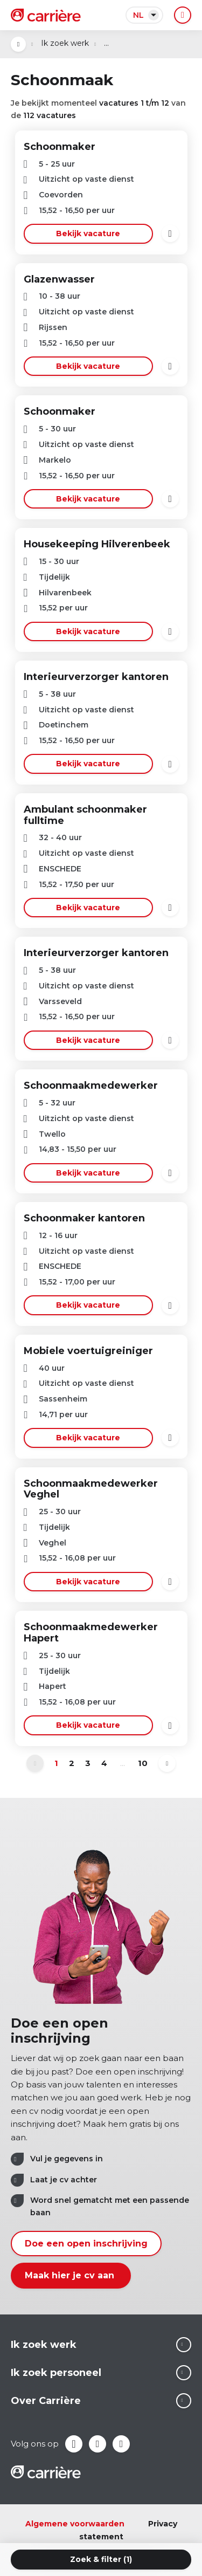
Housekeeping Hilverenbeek (97, 544)
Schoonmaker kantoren (84, 1218)
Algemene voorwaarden (74, 2524)
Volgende (167, 1763)
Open (18, 44)
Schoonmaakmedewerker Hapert (91, 1632)
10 (143, 1763)
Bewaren (170, 233)
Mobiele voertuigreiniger (88, 1351)
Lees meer (183, 2344)
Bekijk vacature (88, 233)
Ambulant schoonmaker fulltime (85, 815)
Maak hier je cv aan (71, 2275)
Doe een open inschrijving (86, 2243)
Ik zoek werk (65, 43)
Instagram (121, 2444)
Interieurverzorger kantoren (96, 677)
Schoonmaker (59, 147)
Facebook (73, 2444)
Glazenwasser (59, 279)
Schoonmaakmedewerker (91, 1085)
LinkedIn (97, 2444)
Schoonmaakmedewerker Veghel (91, 1489)
